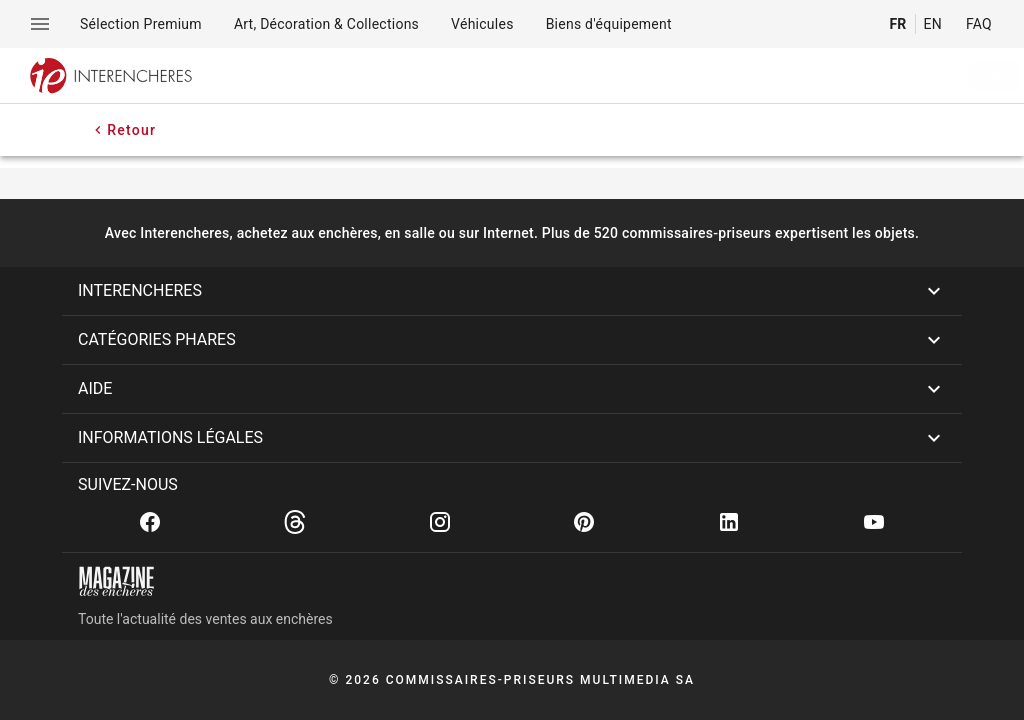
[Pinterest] (584, 522)
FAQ (979, 24)
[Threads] (295, 522)
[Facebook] (150, 522)
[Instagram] (440, 522)
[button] (512, 291)
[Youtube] (874, 522)
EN (933, 24)
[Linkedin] (729, 522)
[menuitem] (141, 24)
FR (897, 24)
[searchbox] (580, 76)
